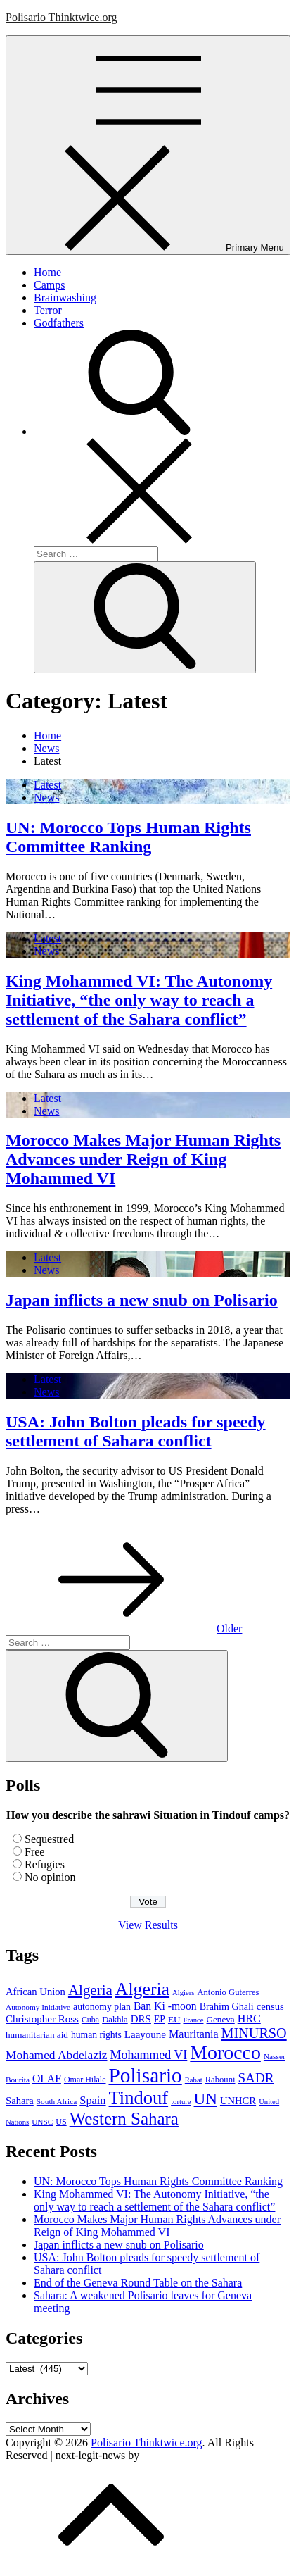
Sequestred (49, 1839)
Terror (48, 310)
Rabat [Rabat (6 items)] (193, 2080)
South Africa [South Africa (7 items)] (57, 2101)
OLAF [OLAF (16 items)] (46, 2078)
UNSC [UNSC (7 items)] (42, 2122)
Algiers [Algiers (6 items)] (183, 1992)
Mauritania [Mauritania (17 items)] (194, 2034)
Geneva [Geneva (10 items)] (220, 2019)
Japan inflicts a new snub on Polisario (142, 1300)
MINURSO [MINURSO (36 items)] (254, 2033)
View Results (148, 1925)
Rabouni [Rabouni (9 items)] (220, 2079)
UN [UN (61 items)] (205, 2098)
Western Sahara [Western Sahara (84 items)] (124, 2118)
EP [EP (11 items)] (159, 2019)
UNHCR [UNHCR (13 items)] (238, 2100)
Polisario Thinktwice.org (61, 17)
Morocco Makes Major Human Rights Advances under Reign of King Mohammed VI (143, 1159)
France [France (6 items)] (193, 2020)
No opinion (50, 1877)
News (46, 798)
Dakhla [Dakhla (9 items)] (115, 2020)
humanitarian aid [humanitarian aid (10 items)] (37, 2035)
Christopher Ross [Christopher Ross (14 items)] (42, 2019)
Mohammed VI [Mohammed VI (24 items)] (149, 2055)
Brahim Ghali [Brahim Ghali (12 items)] (227, 2006)
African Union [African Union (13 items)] (35, 1991)
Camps (49, 285)
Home (47, 272)
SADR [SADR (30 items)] (256, 2077)
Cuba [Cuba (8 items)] (90, 2020)
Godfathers (59, 323)
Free (34, 1852)
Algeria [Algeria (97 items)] (142, 1989)
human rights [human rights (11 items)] (96, 2035)
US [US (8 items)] (61, 2122)
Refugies (45, 1864)
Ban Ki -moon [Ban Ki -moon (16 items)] (165, 2006)
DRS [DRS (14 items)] (141, 2019)
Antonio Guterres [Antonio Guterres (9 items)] (228, 1992)
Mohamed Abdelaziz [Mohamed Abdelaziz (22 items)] (57, 2055)
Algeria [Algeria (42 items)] (90, 1990)
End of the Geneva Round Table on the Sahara (138, 2283)
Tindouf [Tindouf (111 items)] (139, 2097)
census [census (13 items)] (270, 2006)
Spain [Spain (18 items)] (92, 2100)
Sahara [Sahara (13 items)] (20, 2100)
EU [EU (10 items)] (174, 2019)
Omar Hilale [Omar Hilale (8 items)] (85, 2079)
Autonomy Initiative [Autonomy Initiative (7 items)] (38, 2007)
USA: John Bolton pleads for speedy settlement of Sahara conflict (136, 1431)
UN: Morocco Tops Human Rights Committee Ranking (128, 837)
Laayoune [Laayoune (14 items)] (145, 2034)
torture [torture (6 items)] (181, 2102)
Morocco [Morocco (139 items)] (225, 2052)
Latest (47, 785)
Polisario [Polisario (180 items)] (144, 2075)
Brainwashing (65, 298)
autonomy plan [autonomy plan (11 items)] (102, 2006)
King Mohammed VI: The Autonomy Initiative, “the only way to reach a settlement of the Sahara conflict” (139, 1000)
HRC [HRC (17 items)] (249, 2019)
